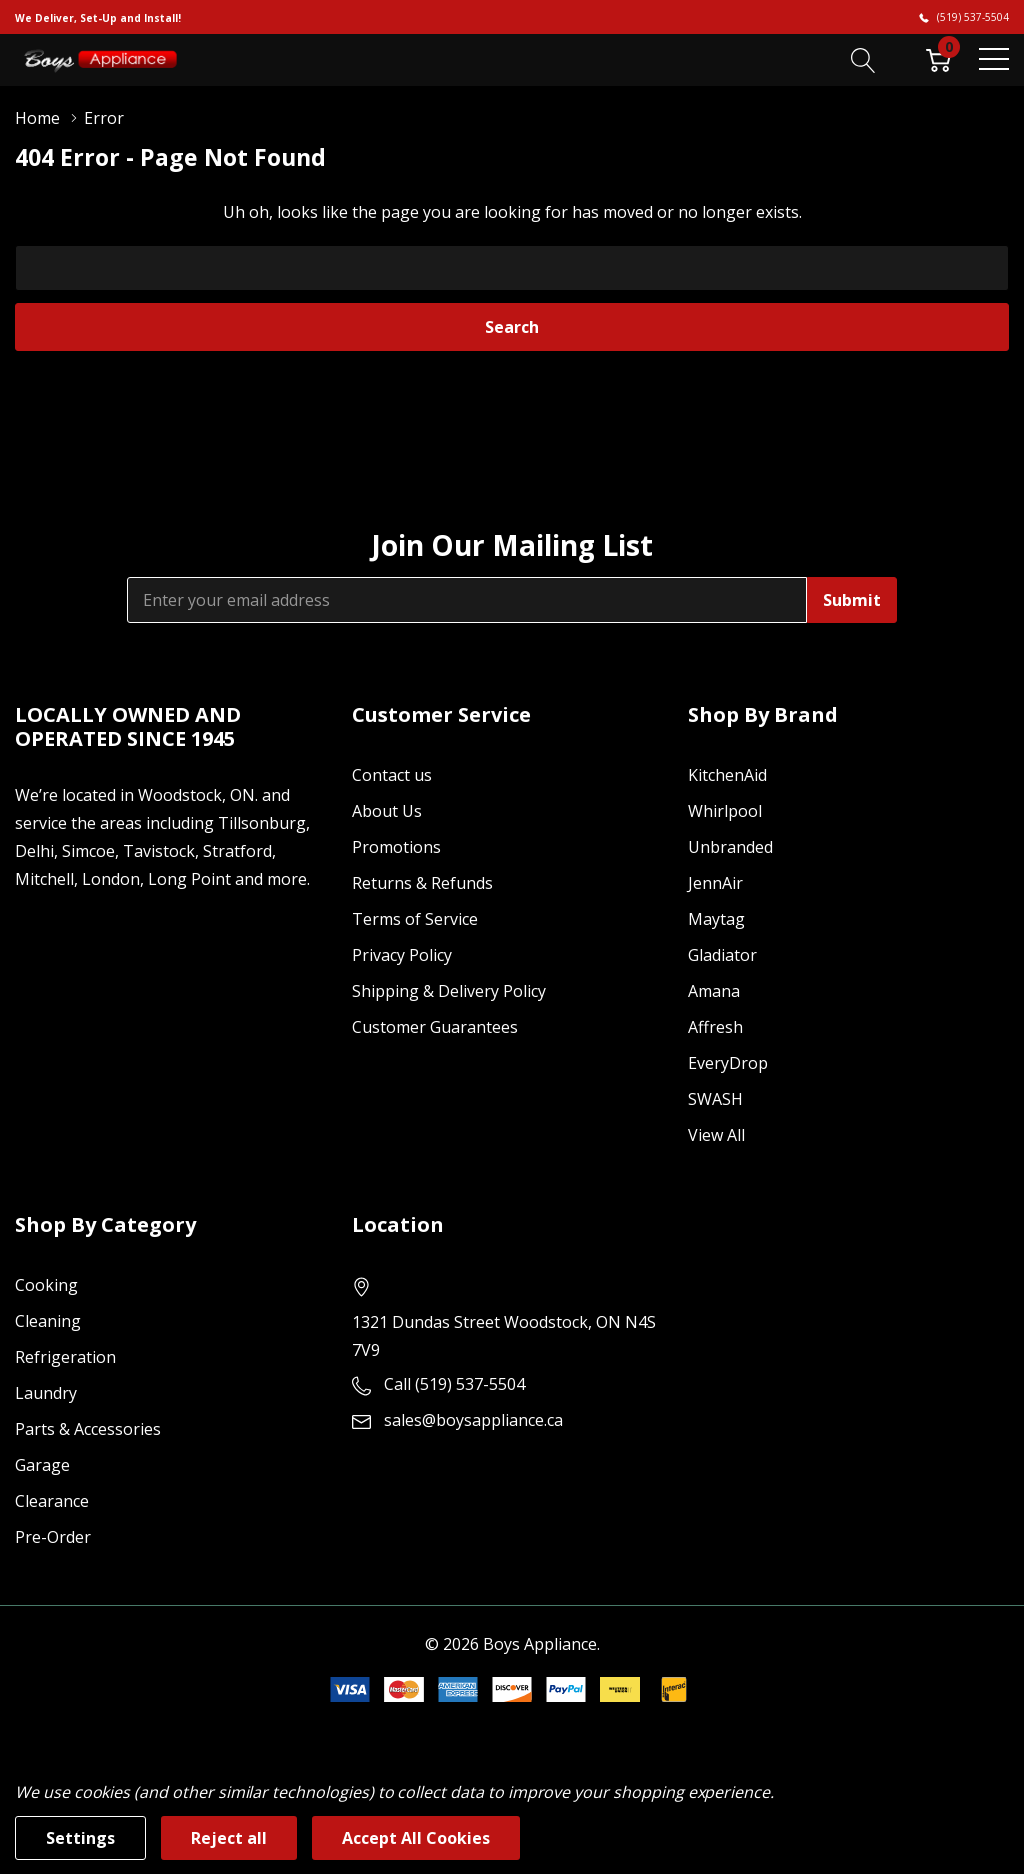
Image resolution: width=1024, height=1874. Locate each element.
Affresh (715, 1027)
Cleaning (48, 1321)
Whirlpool (725, 811)
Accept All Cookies (416, 1838)
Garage (42, 1465)
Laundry (46, 1393)
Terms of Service (415, 919)
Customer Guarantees (435, 1027)
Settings (80, 1838)
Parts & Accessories (88, 1429)
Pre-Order (53, 1537)
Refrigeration (65, 1357)
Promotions (396, 847)
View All (716, 1135)
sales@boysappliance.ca (473, 1420)
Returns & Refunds (422, 883)
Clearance (52, 1501)
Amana (714, 991)
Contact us (392, 775)
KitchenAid (727, 775)
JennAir (715, 883)
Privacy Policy (402, 955)
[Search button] (863, 59)
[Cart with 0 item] (938, 59)
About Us (387, 811)
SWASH (715, 1099)
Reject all (229, 1838)
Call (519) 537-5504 (454, 1384)
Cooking (46, 1285)
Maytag (716, 919)
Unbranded (730, 847)
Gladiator (722, 955)
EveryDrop (728, 1063)
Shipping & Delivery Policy (449, 991)
